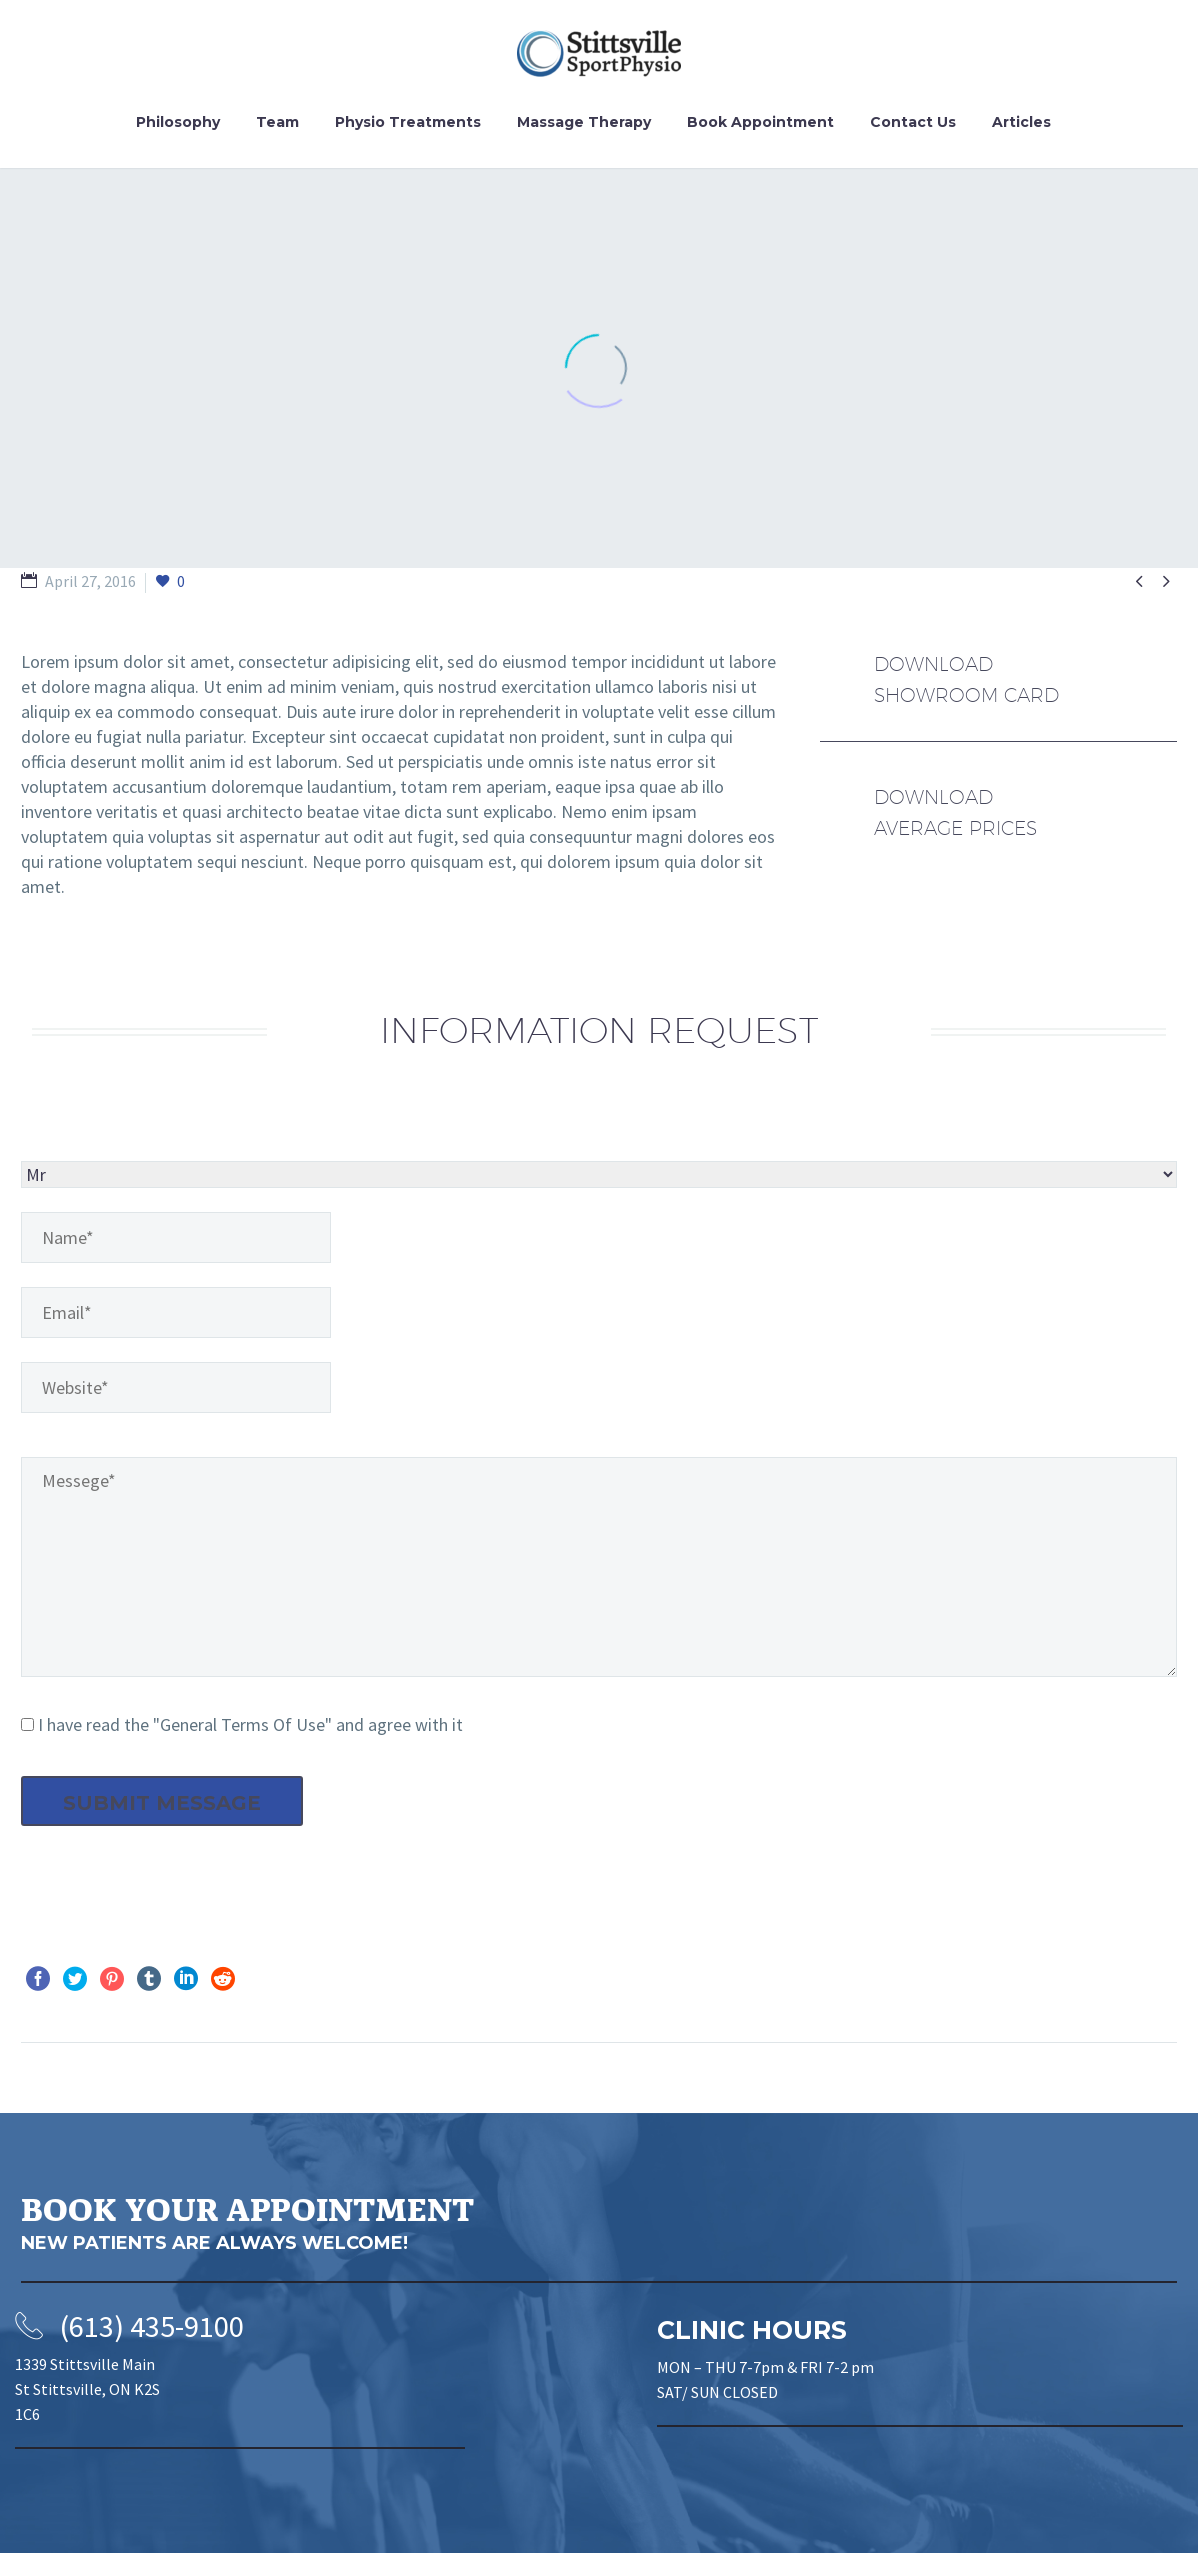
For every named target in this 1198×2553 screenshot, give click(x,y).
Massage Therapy (584, 122)
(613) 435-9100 (152, 2326)
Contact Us (913, 122)
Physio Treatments (408, 122)
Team (277, 122)
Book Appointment (760, 122)
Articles (1021, 122)
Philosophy (178, 122)
